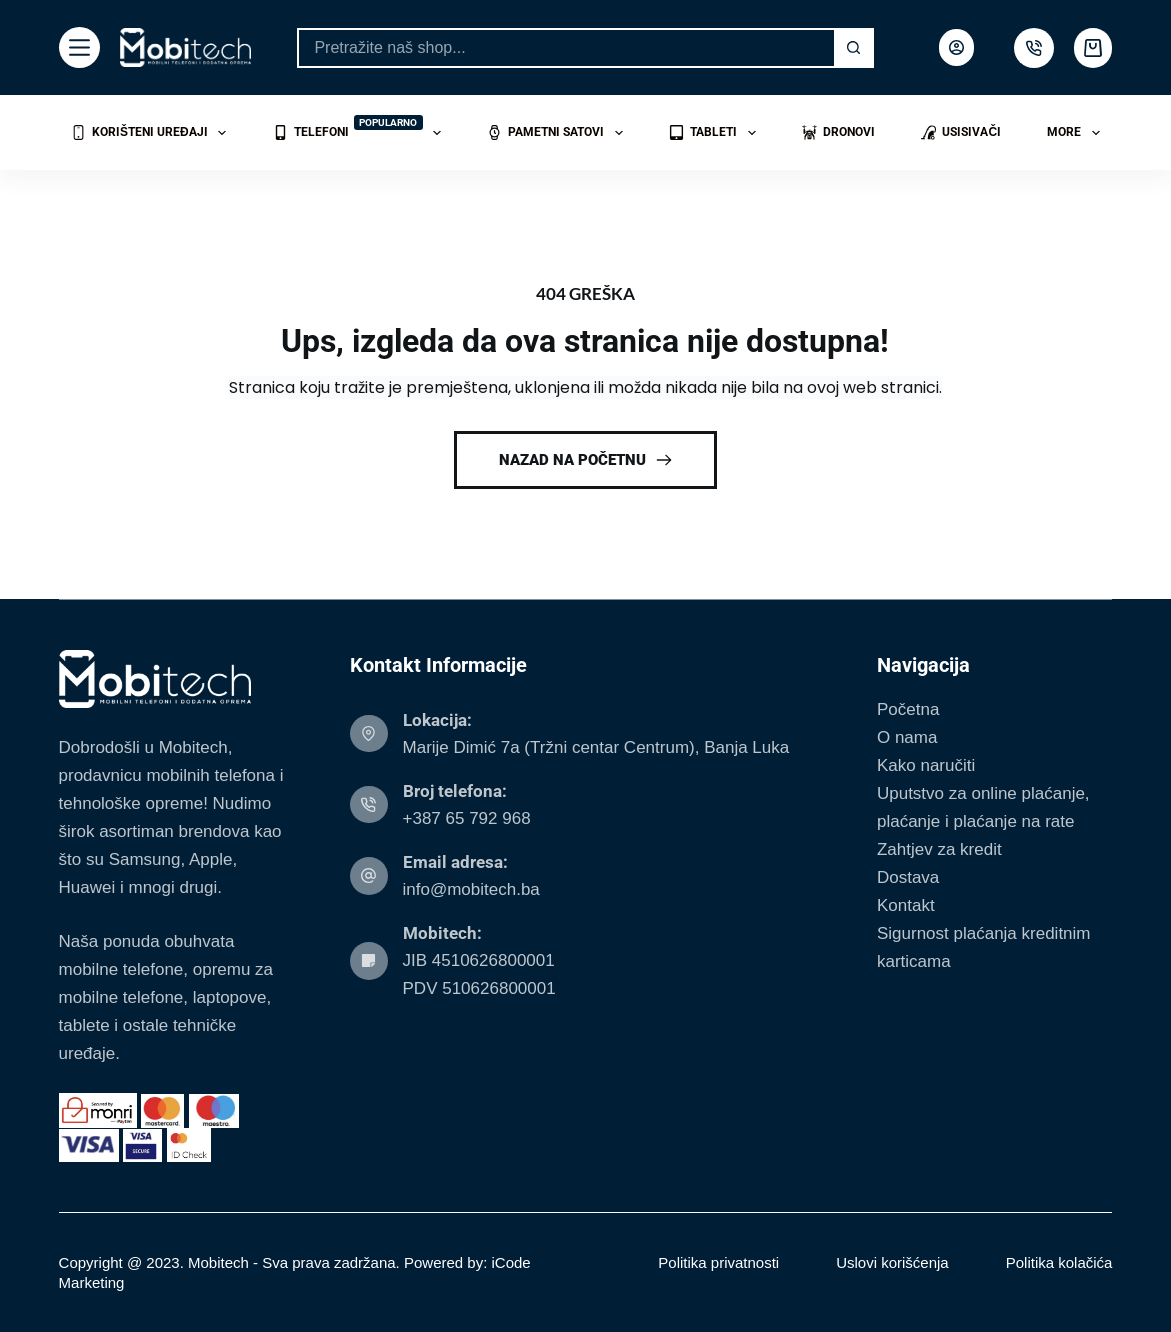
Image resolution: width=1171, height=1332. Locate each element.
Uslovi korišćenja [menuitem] (892, 1262)
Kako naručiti (926, 765)
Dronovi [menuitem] (838, 132)
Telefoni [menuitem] (361, 130)
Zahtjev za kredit (939, 849)
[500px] (1034, 48)
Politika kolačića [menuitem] (1059, 1262)
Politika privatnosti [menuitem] (718, 1262)
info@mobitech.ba (471, 889)
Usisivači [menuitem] (961, 132)
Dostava (908, 877)
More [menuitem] (1077, 133)
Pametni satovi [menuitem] (558, 133)
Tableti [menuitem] (716, 133)
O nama (907, 737)
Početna (908, 709)
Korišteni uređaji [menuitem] (152, 133)
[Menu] (79, 47)
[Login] (956, 47)
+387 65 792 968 (467, 818)
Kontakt (906, 905)
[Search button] (854, 48)
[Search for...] (565, 48)
